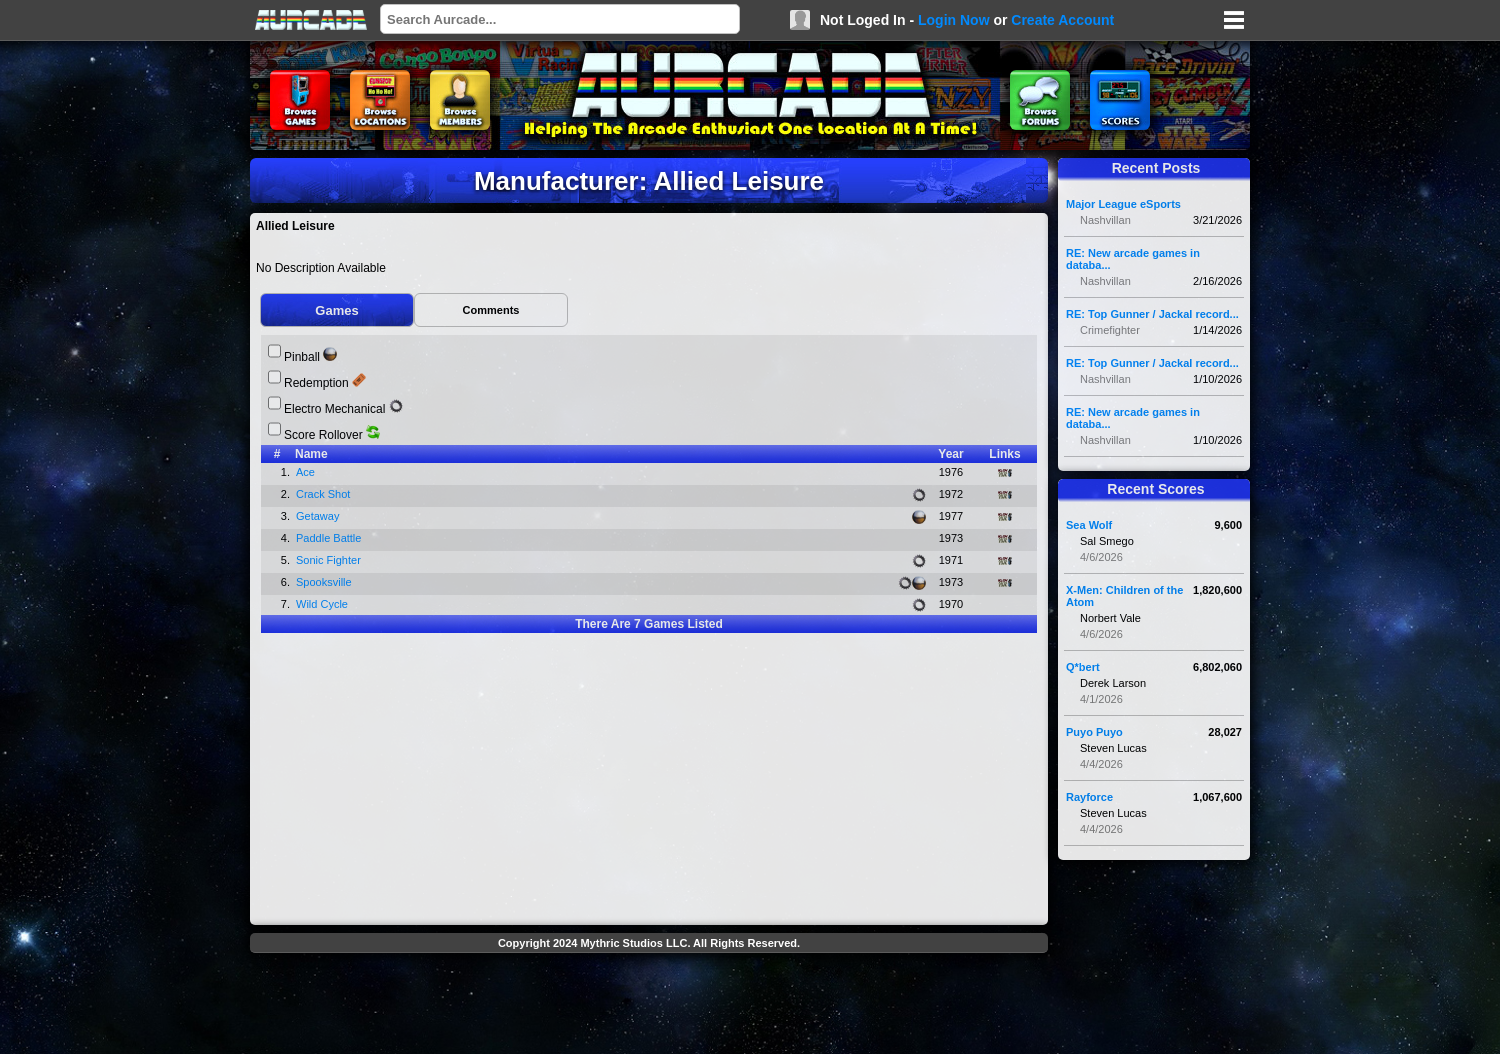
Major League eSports (1123, 204)
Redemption (316, 383)
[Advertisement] (649, 1006)
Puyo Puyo (1094, 732)
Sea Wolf (1089, 525)
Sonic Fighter (330, 560)
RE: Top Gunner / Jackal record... (1152, 314)
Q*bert (1083, 667)
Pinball (302, 357)
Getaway (319, 516)
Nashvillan (1105, 220)
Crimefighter (1110, 330)
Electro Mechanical (334, 409)
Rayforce (1089, 797)
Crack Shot (324, 494)
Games (336, 310)
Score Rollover (323, 435)
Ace (307, 472)
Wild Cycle (323, 604)
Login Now (954, 20)
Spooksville (325, 582)
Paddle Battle (330, 538)
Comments (491, 310)
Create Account (1062, 20)
